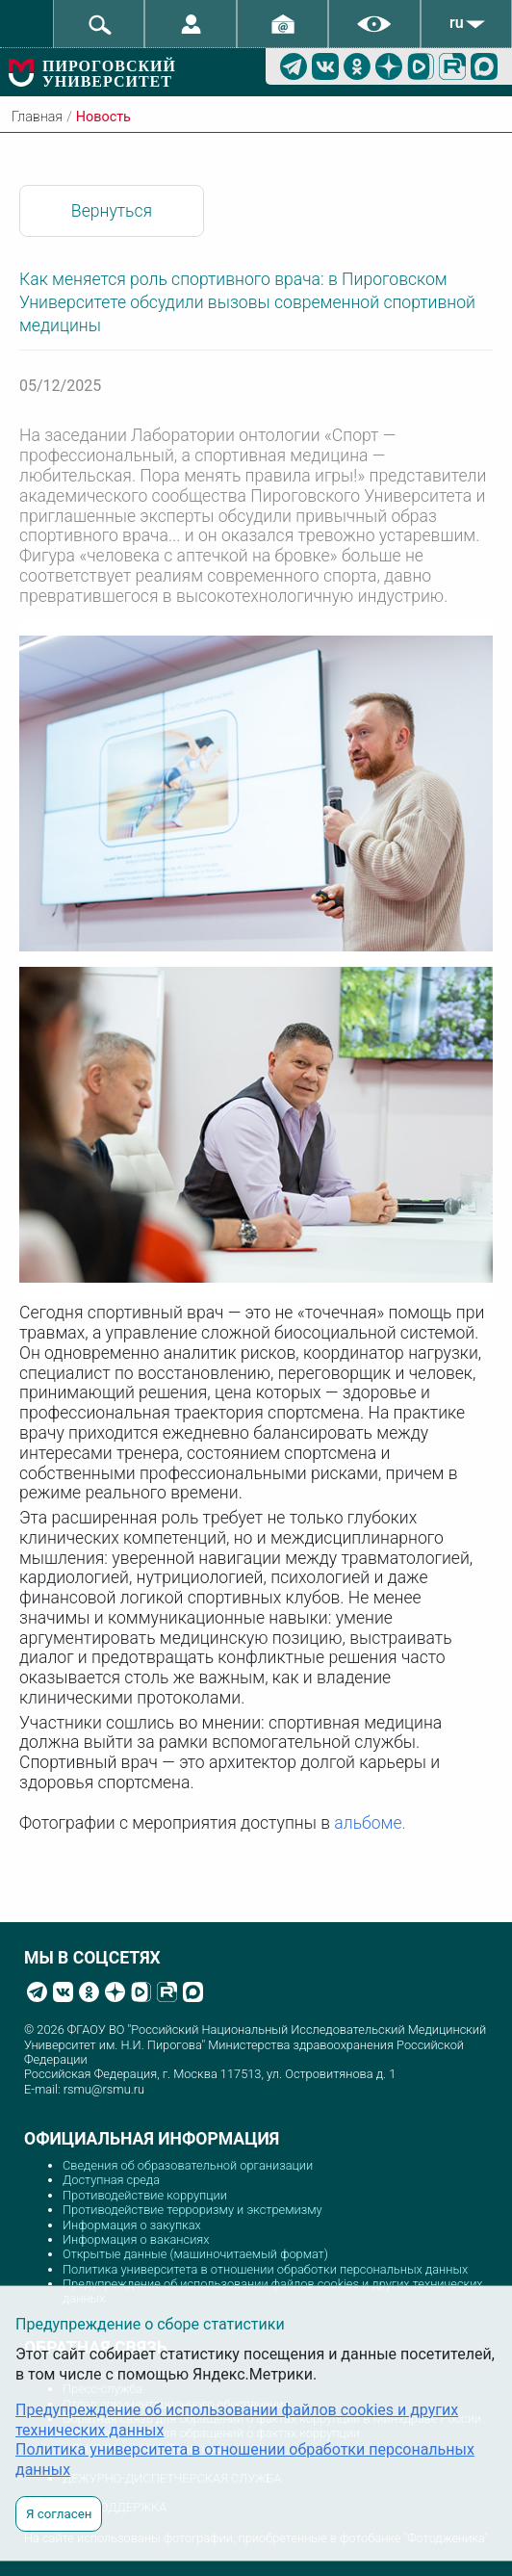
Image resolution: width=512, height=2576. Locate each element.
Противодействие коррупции (145, 2195)
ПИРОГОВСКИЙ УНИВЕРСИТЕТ (109, 74)
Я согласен (58, 2514)
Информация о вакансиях (136, 2239)
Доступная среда (111, 2180)
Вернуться (111, 211)
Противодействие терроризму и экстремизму (192, 2209)
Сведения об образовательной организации (188, 2165)
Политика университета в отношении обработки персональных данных (265, 2269)
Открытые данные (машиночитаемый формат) (195, 2254)
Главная (37, 117)
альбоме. (369, 1823)
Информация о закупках (132, 2225)
